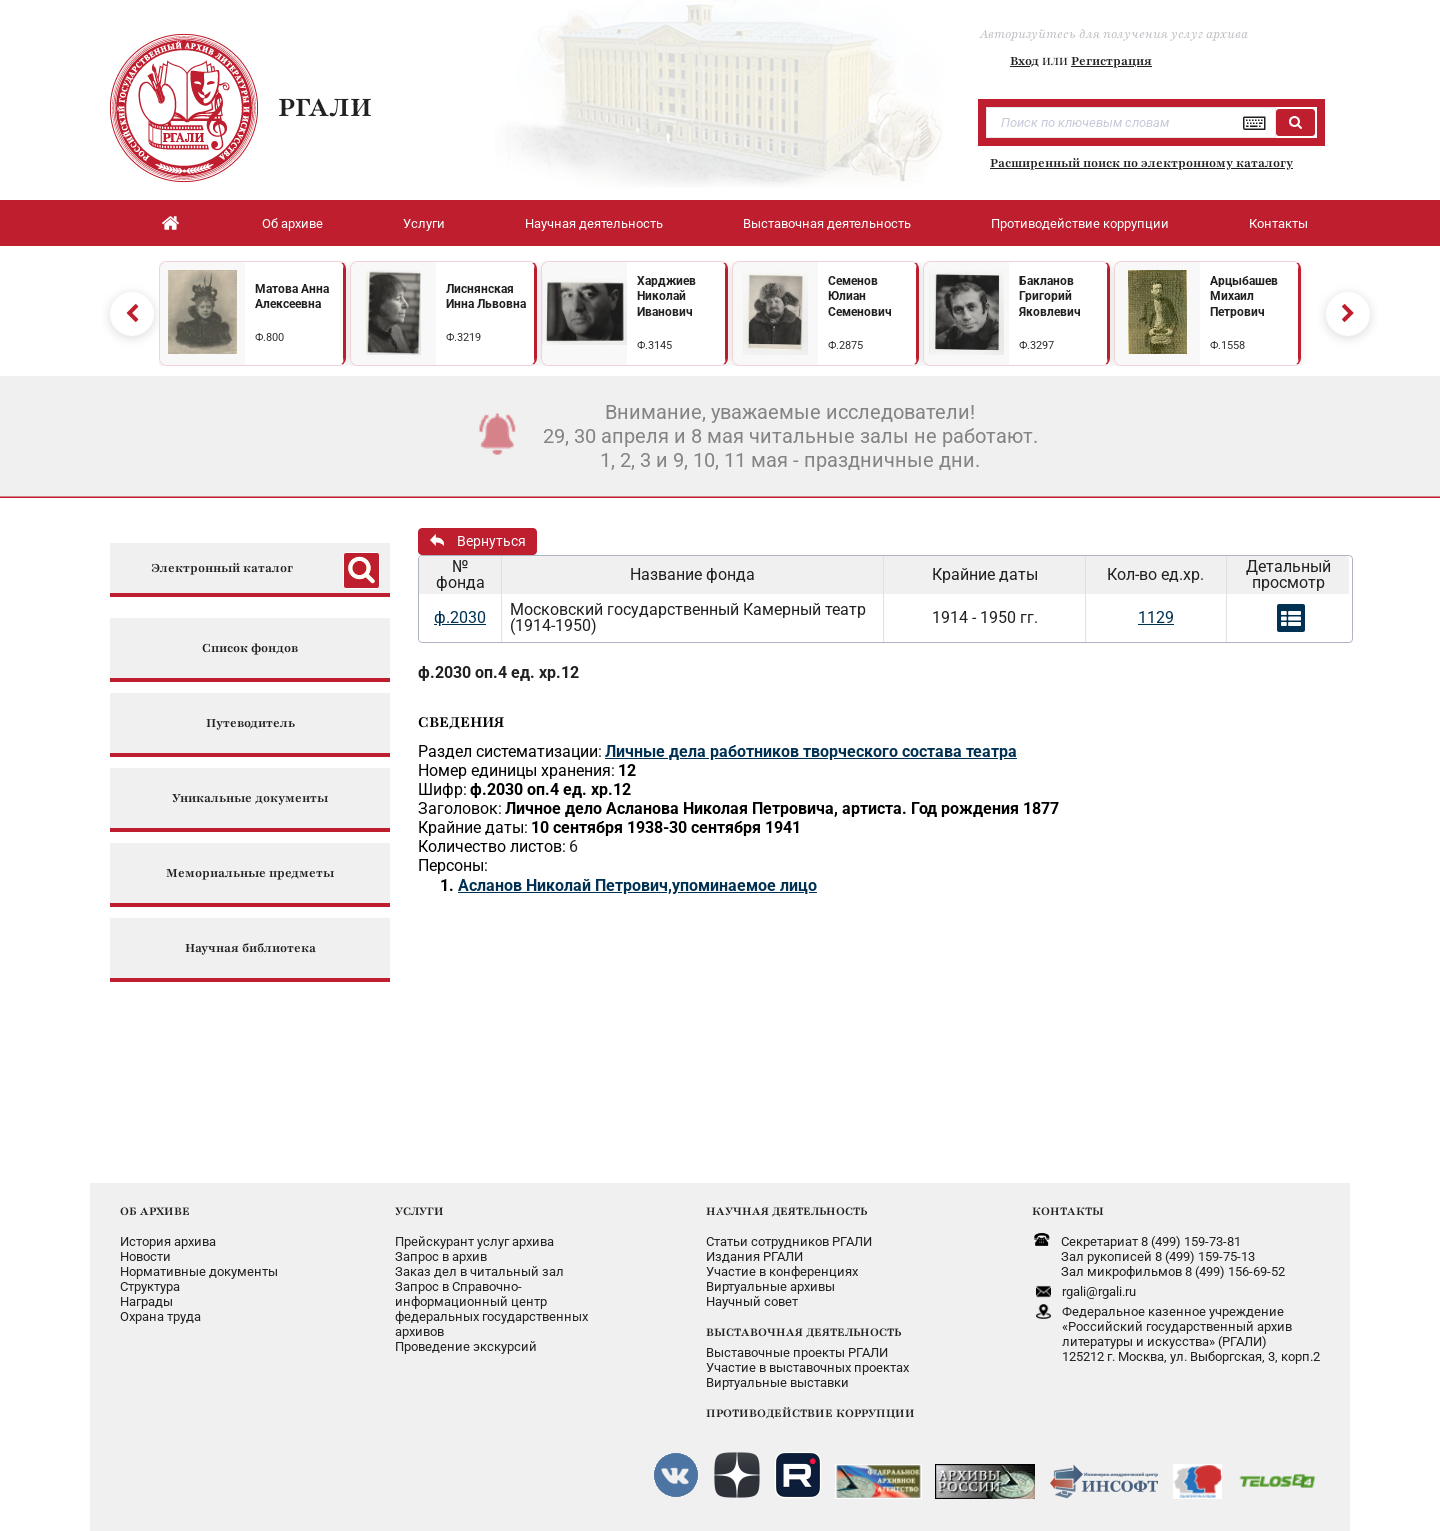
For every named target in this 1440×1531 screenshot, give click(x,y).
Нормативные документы (199, 1271)
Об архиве (292, 223)
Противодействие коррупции (1080, 223)
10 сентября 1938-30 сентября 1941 (666, 827)
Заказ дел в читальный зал (479, 1271)
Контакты (1278, 223)
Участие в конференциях (782, 1271)
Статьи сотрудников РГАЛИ (789, 1241)
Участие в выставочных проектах (807, 1367)
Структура (150, 1286)
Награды (146, 1301)
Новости (145, 1256)
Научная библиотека (250, 948)
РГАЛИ (325, 107)
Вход (1024, 61)
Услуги (424, 223)
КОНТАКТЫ (1068, 1211)
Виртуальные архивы (770, 1286)
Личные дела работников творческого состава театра (811, 751)
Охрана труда (160, 1316)
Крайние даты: (473, 827)
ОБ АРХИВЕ (155, 1211)
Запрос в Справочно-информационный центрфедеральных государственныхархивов (491, 1309)
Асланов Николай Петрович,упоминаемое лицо (637, 885)
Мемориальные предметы (250, 873)
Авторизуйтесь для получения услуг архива (1114, 34)
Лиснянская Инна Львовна (486, 297)
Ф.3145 (654, 345)
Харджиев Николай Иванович (666, 296)
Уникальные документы (250, 798)
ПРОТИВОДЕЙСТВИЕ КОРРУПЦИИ (810, 1413)
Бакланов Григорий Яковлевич (1050, 296)
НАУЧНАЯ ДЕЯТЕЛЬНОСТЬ (786, 1211)
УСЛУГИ (419, 1211)
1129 (1156, 617)
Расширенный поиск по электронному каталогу (1141, 163)
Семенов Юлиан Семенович (860, 296)
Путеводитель (250, 723)
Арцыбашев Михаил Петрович (1244, 296)
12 (627, 770)
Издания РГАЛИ (754, 1256)
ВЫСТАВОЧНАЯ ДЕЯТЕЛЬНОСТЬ (803, 1332)
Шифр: (442, 789)
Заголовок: (460, 808)
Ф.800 (269, 337)
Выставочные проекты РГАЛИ (797, 1352)
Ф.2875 (845, 345)
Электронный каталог (222, 568)
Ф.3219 (463, 337)
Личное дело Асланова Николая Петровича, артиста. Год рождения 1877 (782, 808)
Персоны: (453, 865)
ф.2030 (460, 617)
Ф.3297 (1036, 345)
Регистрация (1111, 61)
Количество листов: (492, 846)
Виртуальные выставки (777, 1382)
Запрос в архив (441, 1256)
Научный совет (752, 1301)
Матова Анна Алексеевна (292, 297)
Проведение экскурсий (466, 1346)
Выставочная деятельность (827, 223)
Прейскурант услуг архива (474, 1241)
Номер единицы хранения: (516, 770)
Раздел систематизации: (510, 751)
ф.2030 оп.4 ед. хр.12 (498, 672)
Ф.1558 (1227, 345)
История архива (168, 1241)
